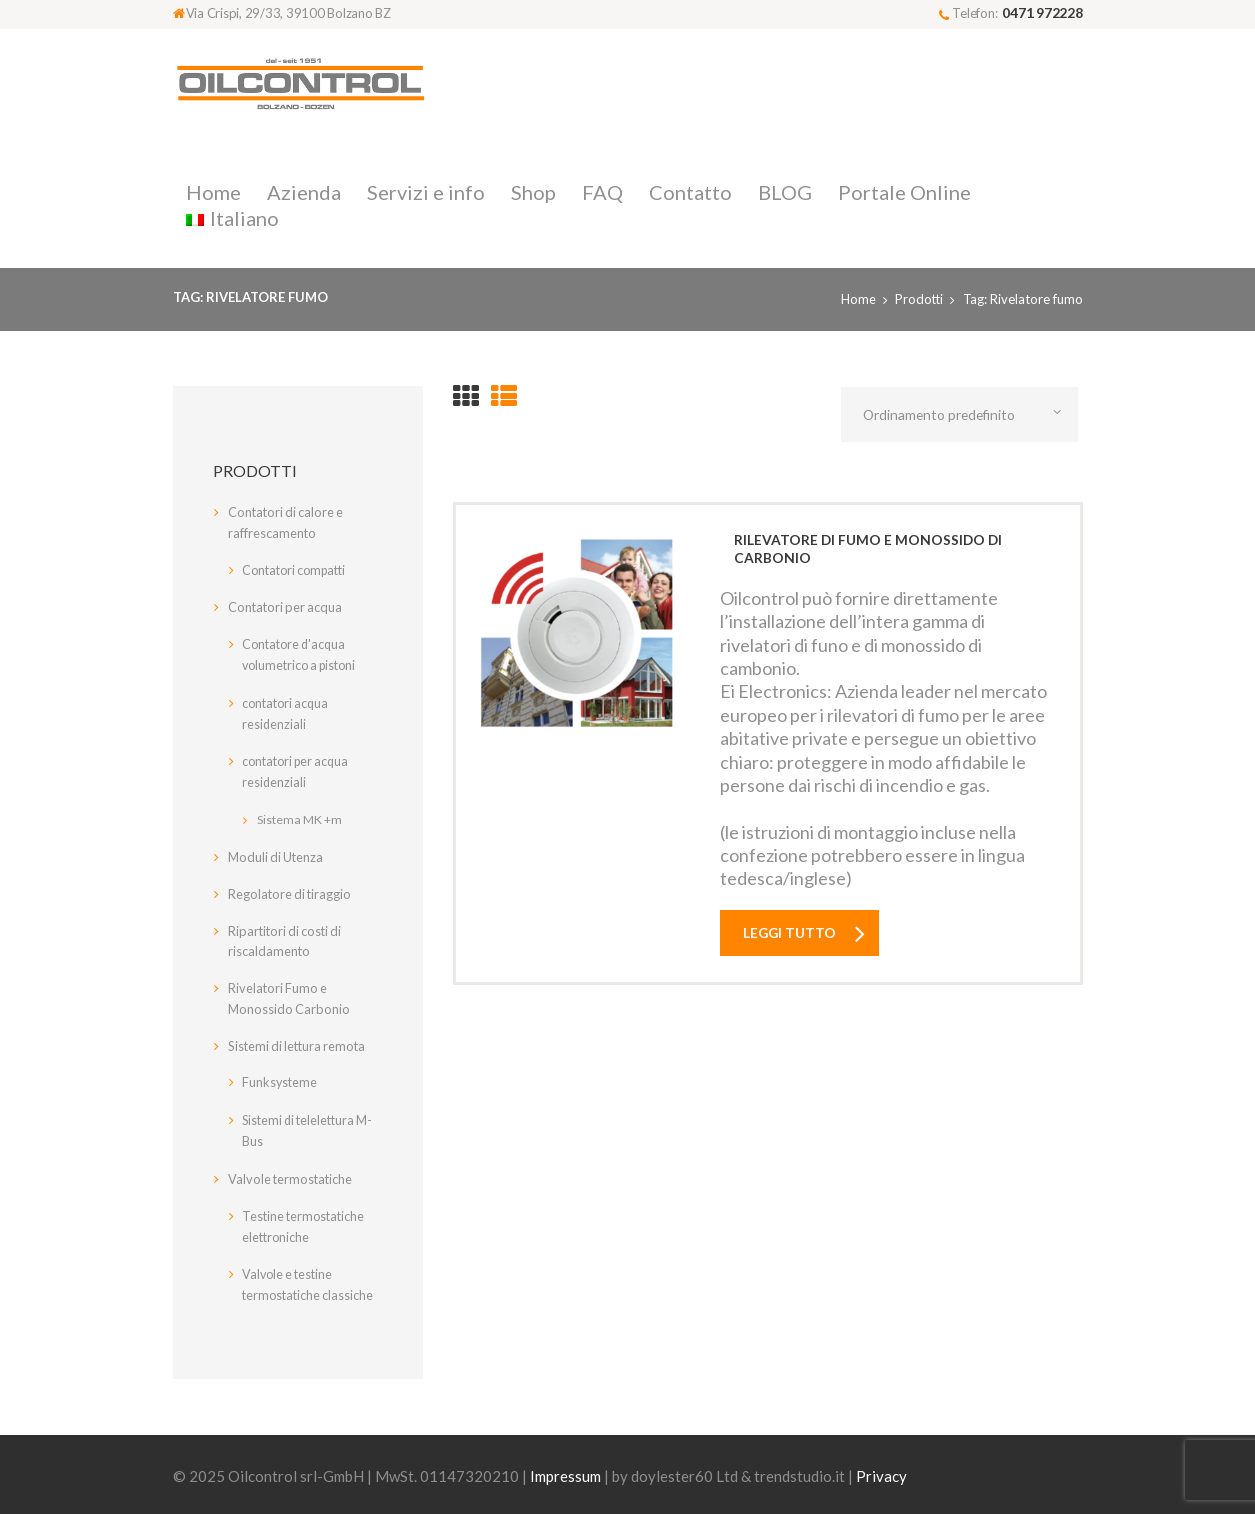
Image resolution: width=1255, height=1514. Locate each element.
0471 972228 (1042, 12)
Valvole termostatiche (292, 1171)
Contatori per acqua (287, 607)
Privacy (881, 1466)
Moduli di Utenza (277, 851)
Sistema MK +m (299, 813)
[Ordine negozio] (964, 415)
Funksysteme (280, 1077)
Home (856, 299)
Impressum (565, 1466)
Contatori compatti (294, 570)
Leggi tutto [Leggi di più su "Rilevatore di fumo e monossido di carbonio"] (791, 933)
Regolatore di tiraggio (291, 888)
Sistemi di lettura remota (300, 1040)
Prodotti (918, 299)
